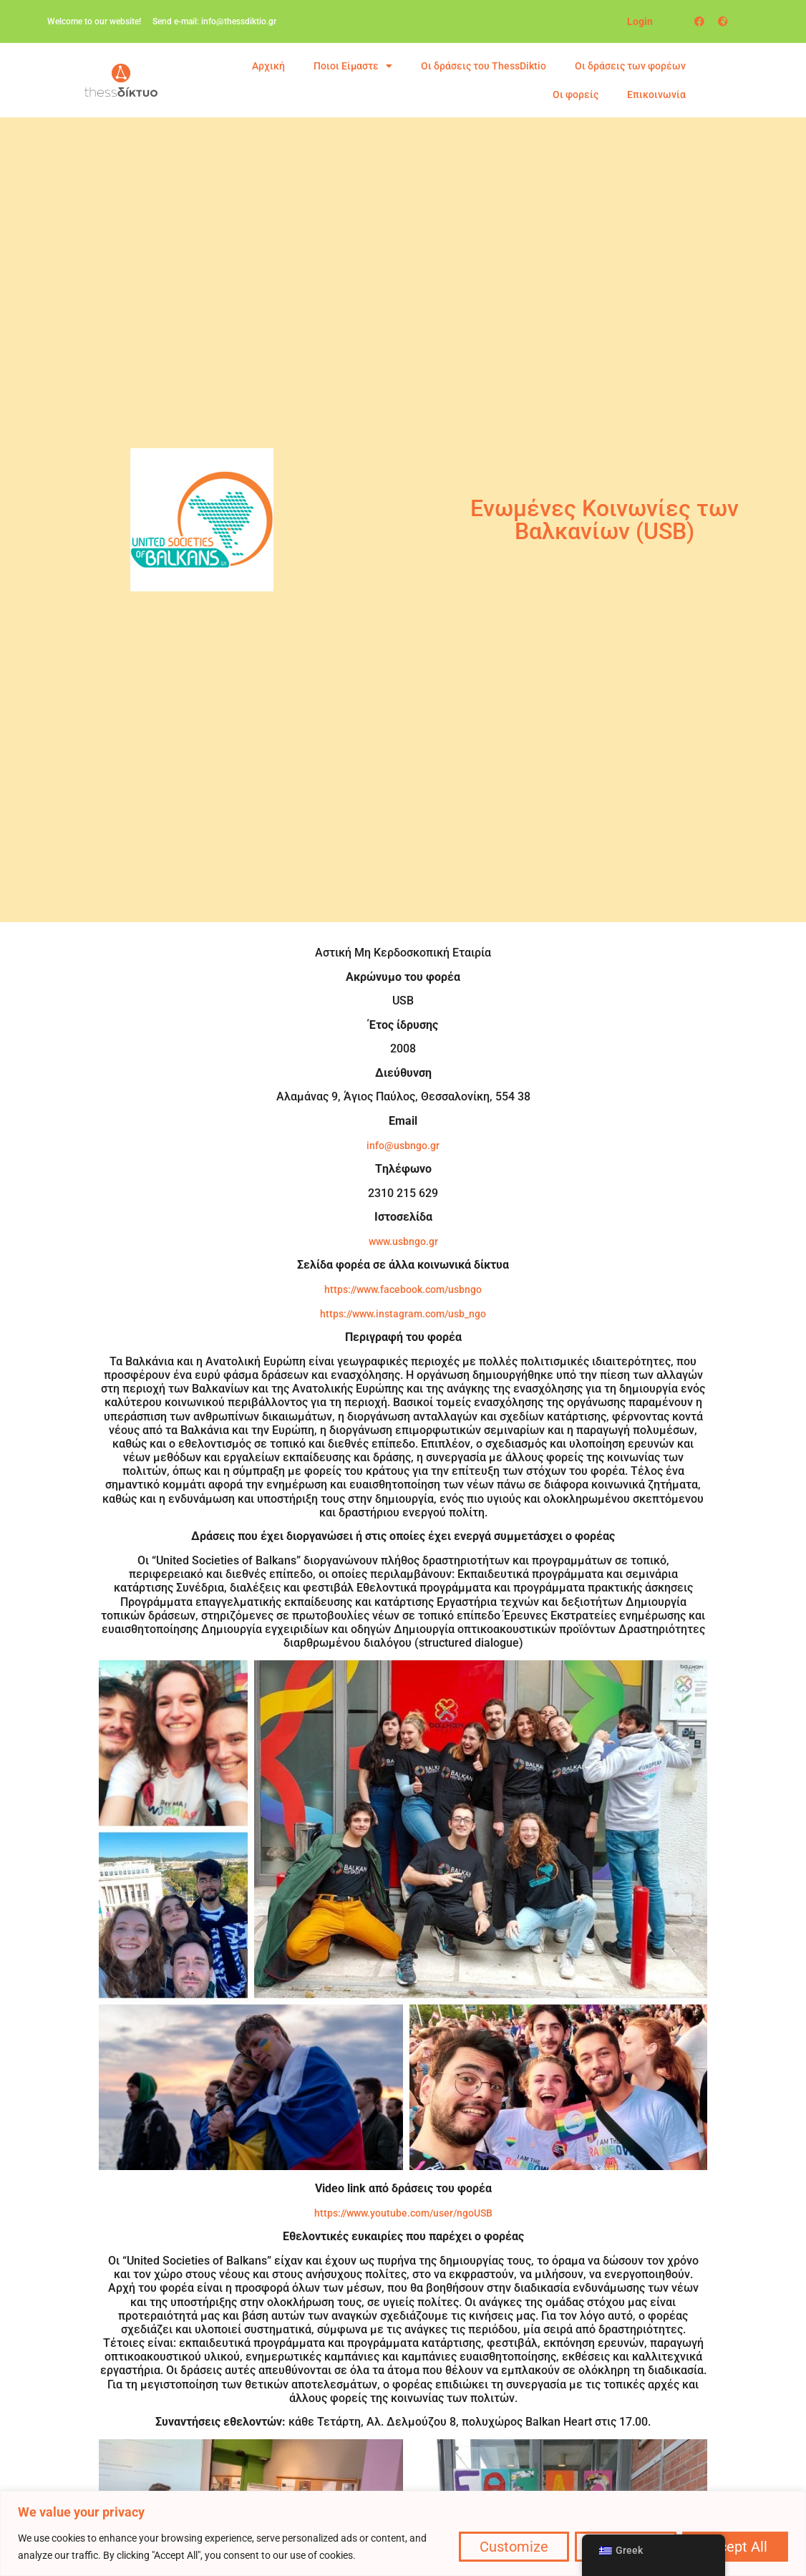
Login (640, 21)
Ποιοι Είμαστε (353, 66)
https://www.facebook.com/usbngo (403, 1289)
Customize (510, 2546)
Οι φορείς (575, 94)
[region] (403, 2533)
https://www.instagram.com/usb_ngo (403, 1314)
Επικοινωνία (656, 94)
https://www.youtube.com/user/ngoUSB (403, 2213)
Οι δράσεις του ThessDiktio (483, 66)
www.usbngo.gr (403, 1241)
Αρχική (268, 66)
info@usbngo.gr (403, 1145)
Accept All (734, 2546)
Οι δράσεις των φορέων (630, 66)
